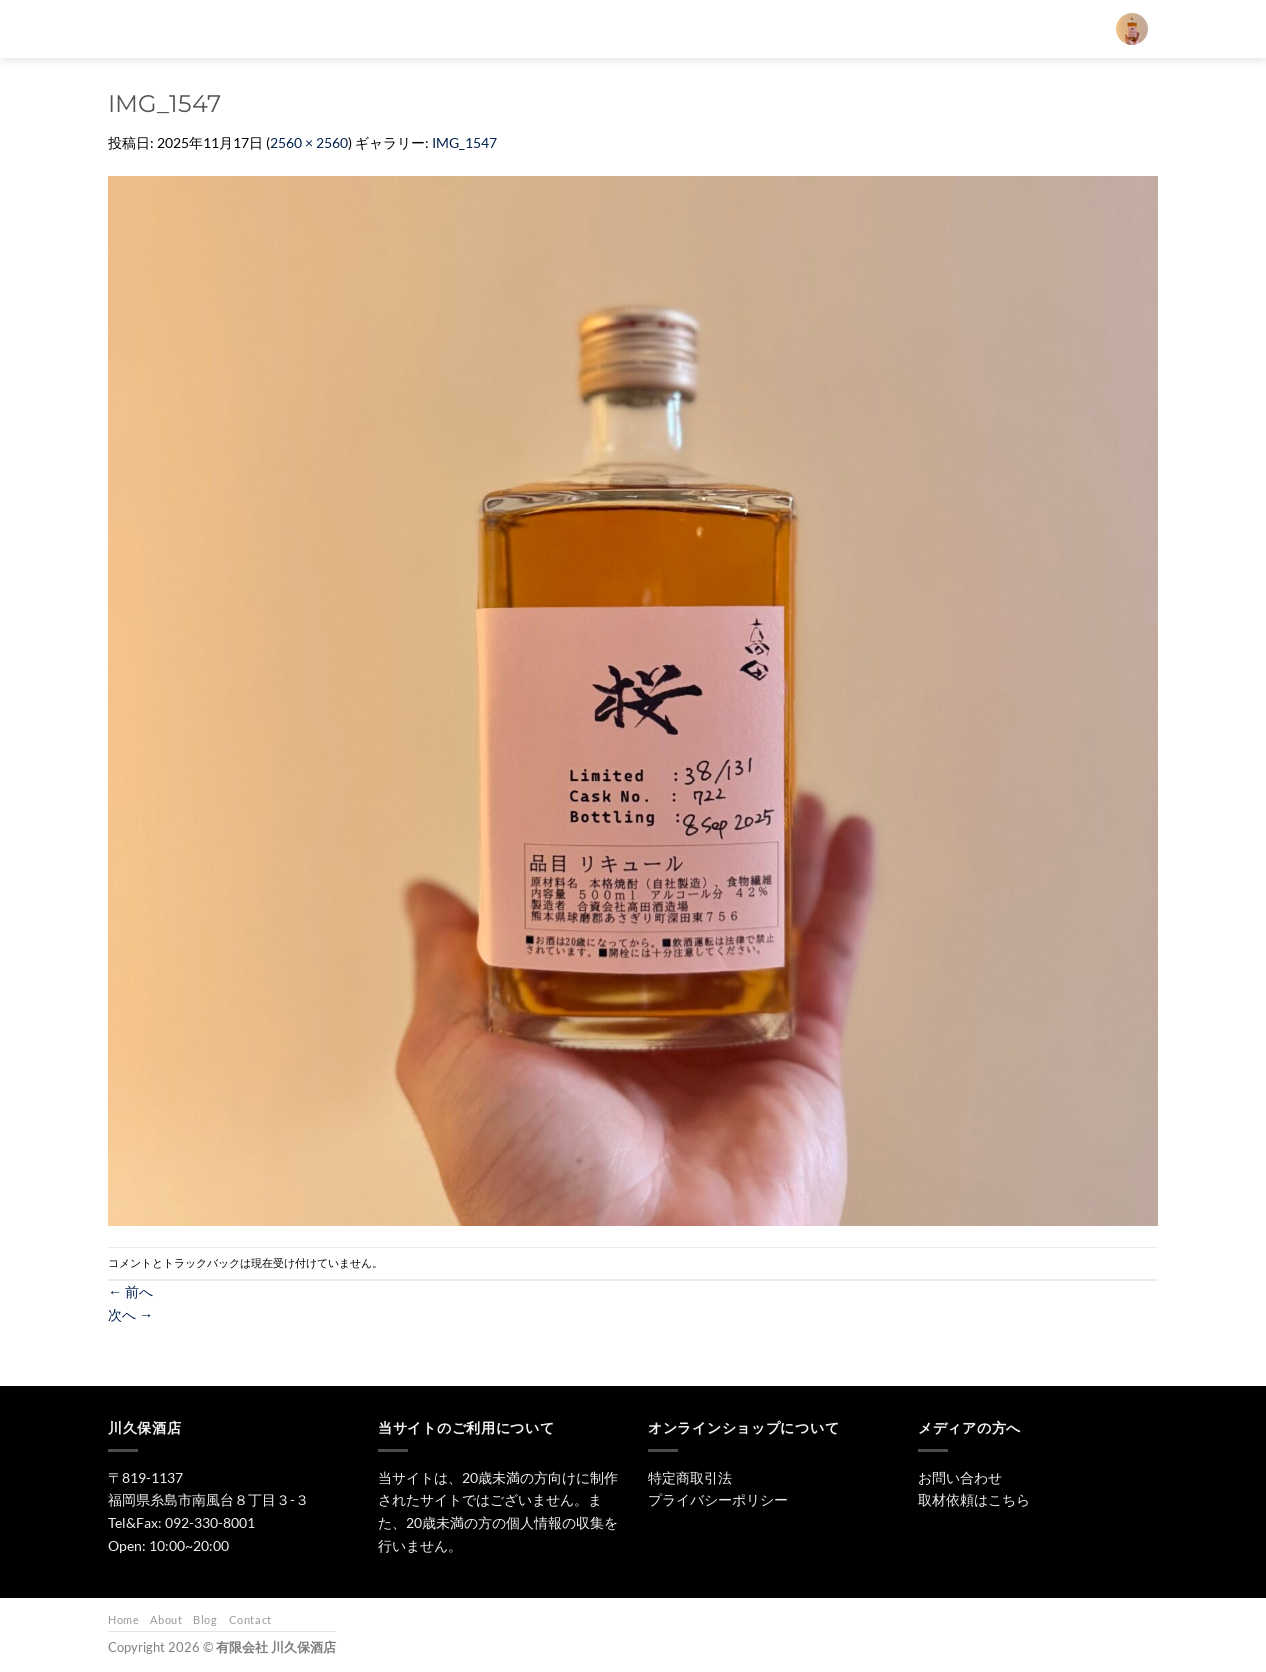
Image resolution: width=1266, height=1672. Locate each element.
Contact (250, 1619)
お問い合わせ (935, 28)
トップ (567, 28)
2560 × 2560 (309, 142)
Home (123, 1619)
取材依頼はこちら (974, 1499)
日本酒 (642, 28)
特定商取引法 (690, 1477)
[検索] (511, 29)
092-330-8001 (210, 1522)
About (166, 1619)
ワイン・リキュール (812, 28)
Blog (205, 1619)
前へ (130, 1291)
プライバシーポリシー (718, 1499)
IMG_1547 (464, 142)
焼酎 (711, 28)
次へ (130, 1314)
